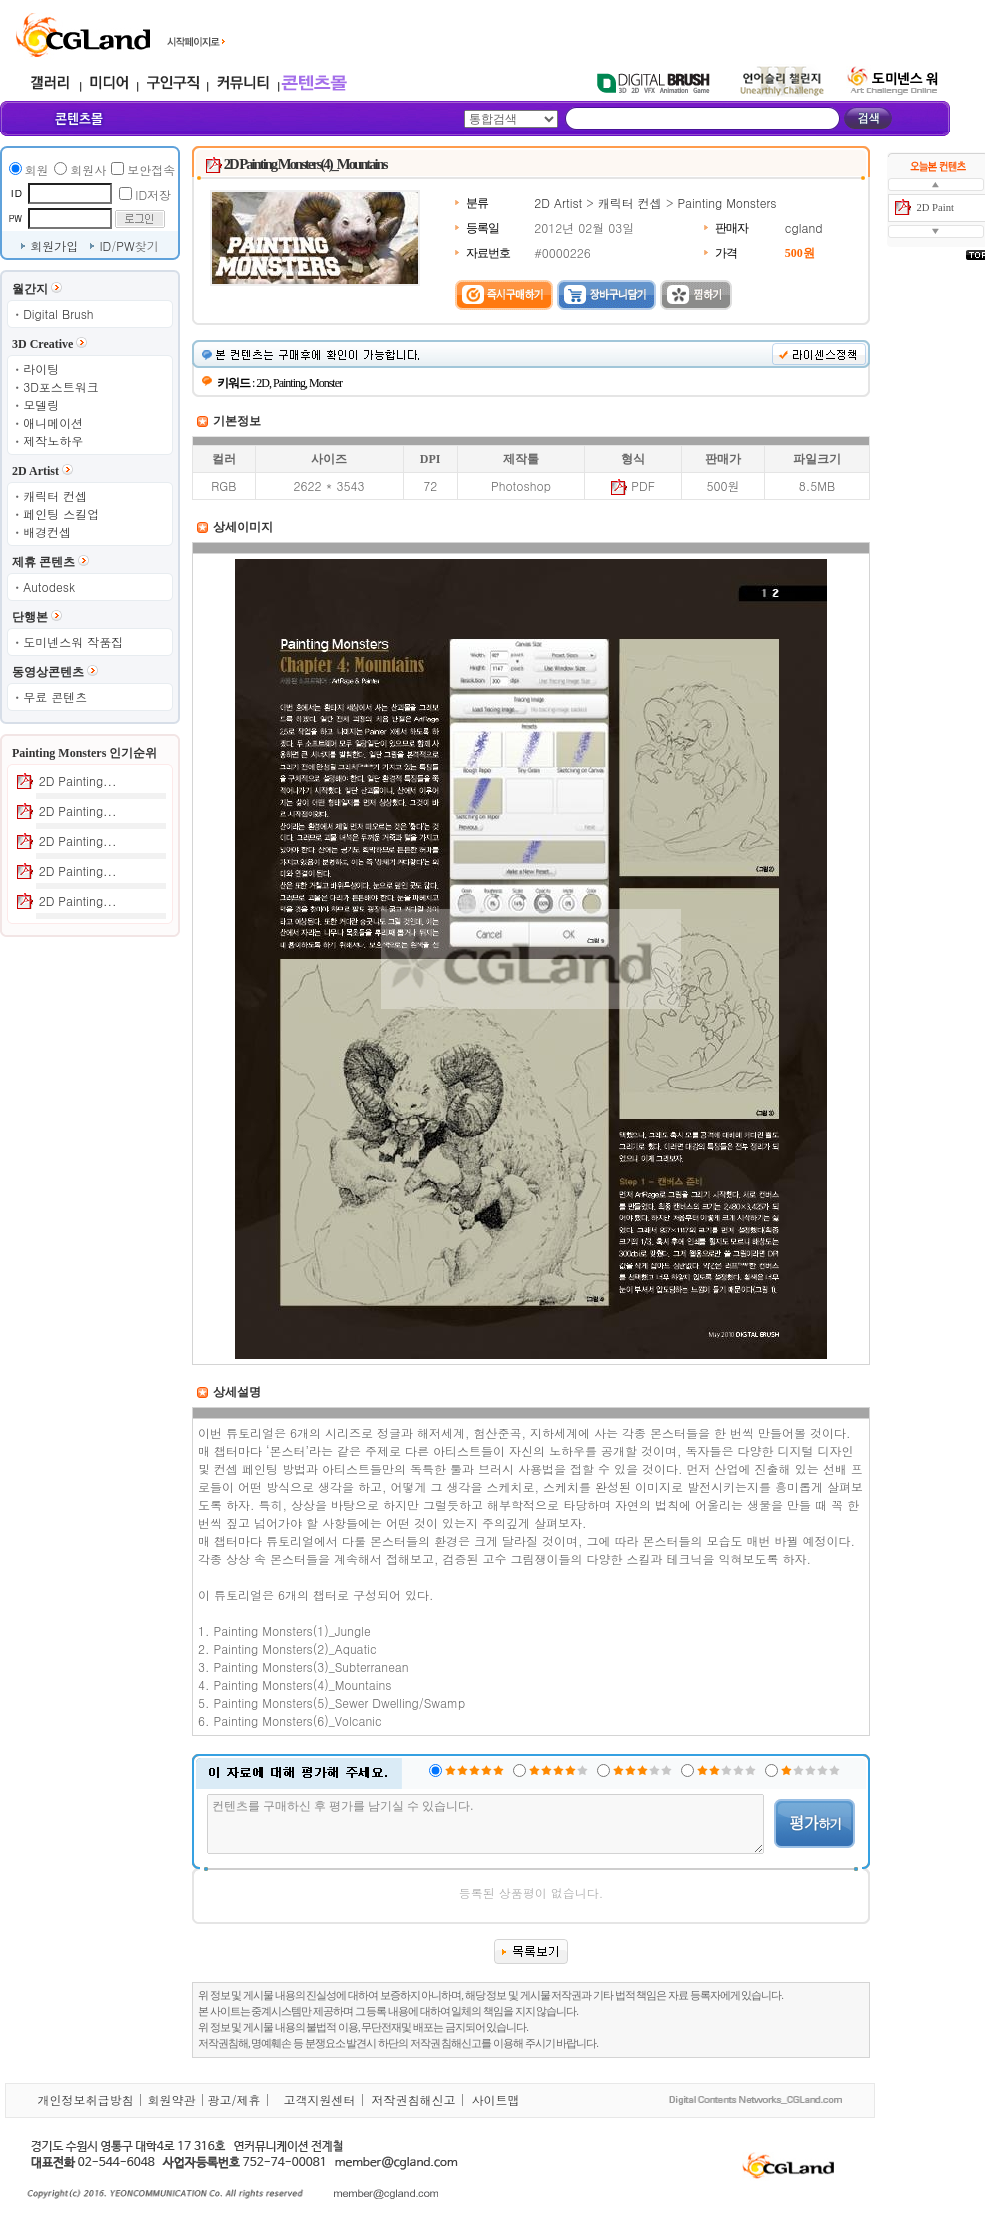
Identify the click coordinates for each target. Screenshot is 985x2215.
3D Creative (42, 344)
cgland (804, 227)
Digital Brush (58, 313)
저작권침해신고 (413, 2099)
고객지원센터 (319, 2099)
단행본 (30, 617)
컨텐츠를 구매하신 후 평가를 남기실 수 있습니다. (485, 1824)
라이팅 (41, 368)
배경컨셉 (47, 531)
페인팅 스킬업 (61, 513)
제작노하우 (53, 440)
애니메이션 (53, 422)
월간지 (30, 289)
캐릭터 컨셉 (55, 495)
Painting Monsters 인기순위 (84, 753)
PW (125, 245)
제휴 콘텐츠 (43, 562)
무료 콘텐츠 (55, 696)
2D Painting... (78, 780)
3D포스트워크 (61, 386)
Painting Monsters (726, 202)
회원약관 (171, 2099)
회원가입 (54, 245)
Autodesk (49, 586)
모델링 (41, 404)
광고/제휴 (233, 2099)
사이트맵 (495, 2099)
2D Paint (935, 207)
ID (105, 245)
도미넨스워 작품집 (73, 641)
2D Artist (35, 471)
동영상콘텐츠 (48, 672)
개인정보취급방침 (85, 2099)
